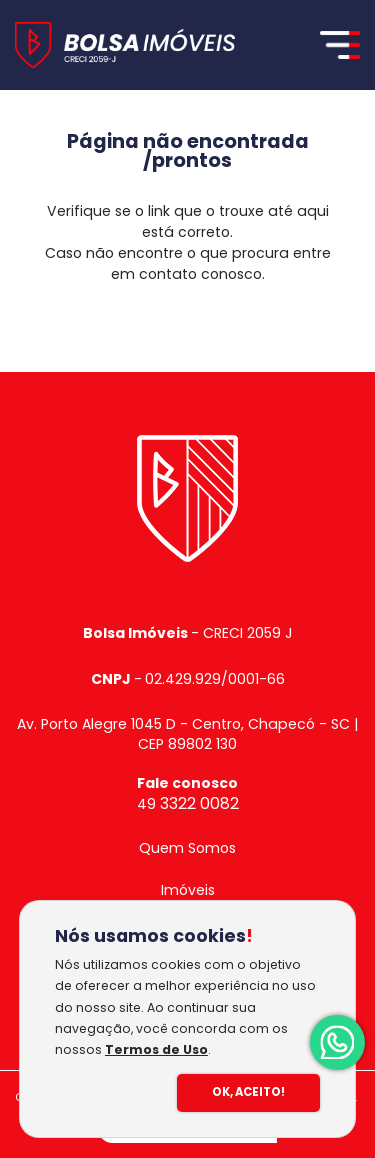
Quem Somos (187, 848)
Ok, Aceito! (248, 1092)
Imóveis (188, 890)
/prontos (187, 160)
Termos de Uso (156, 1049)
